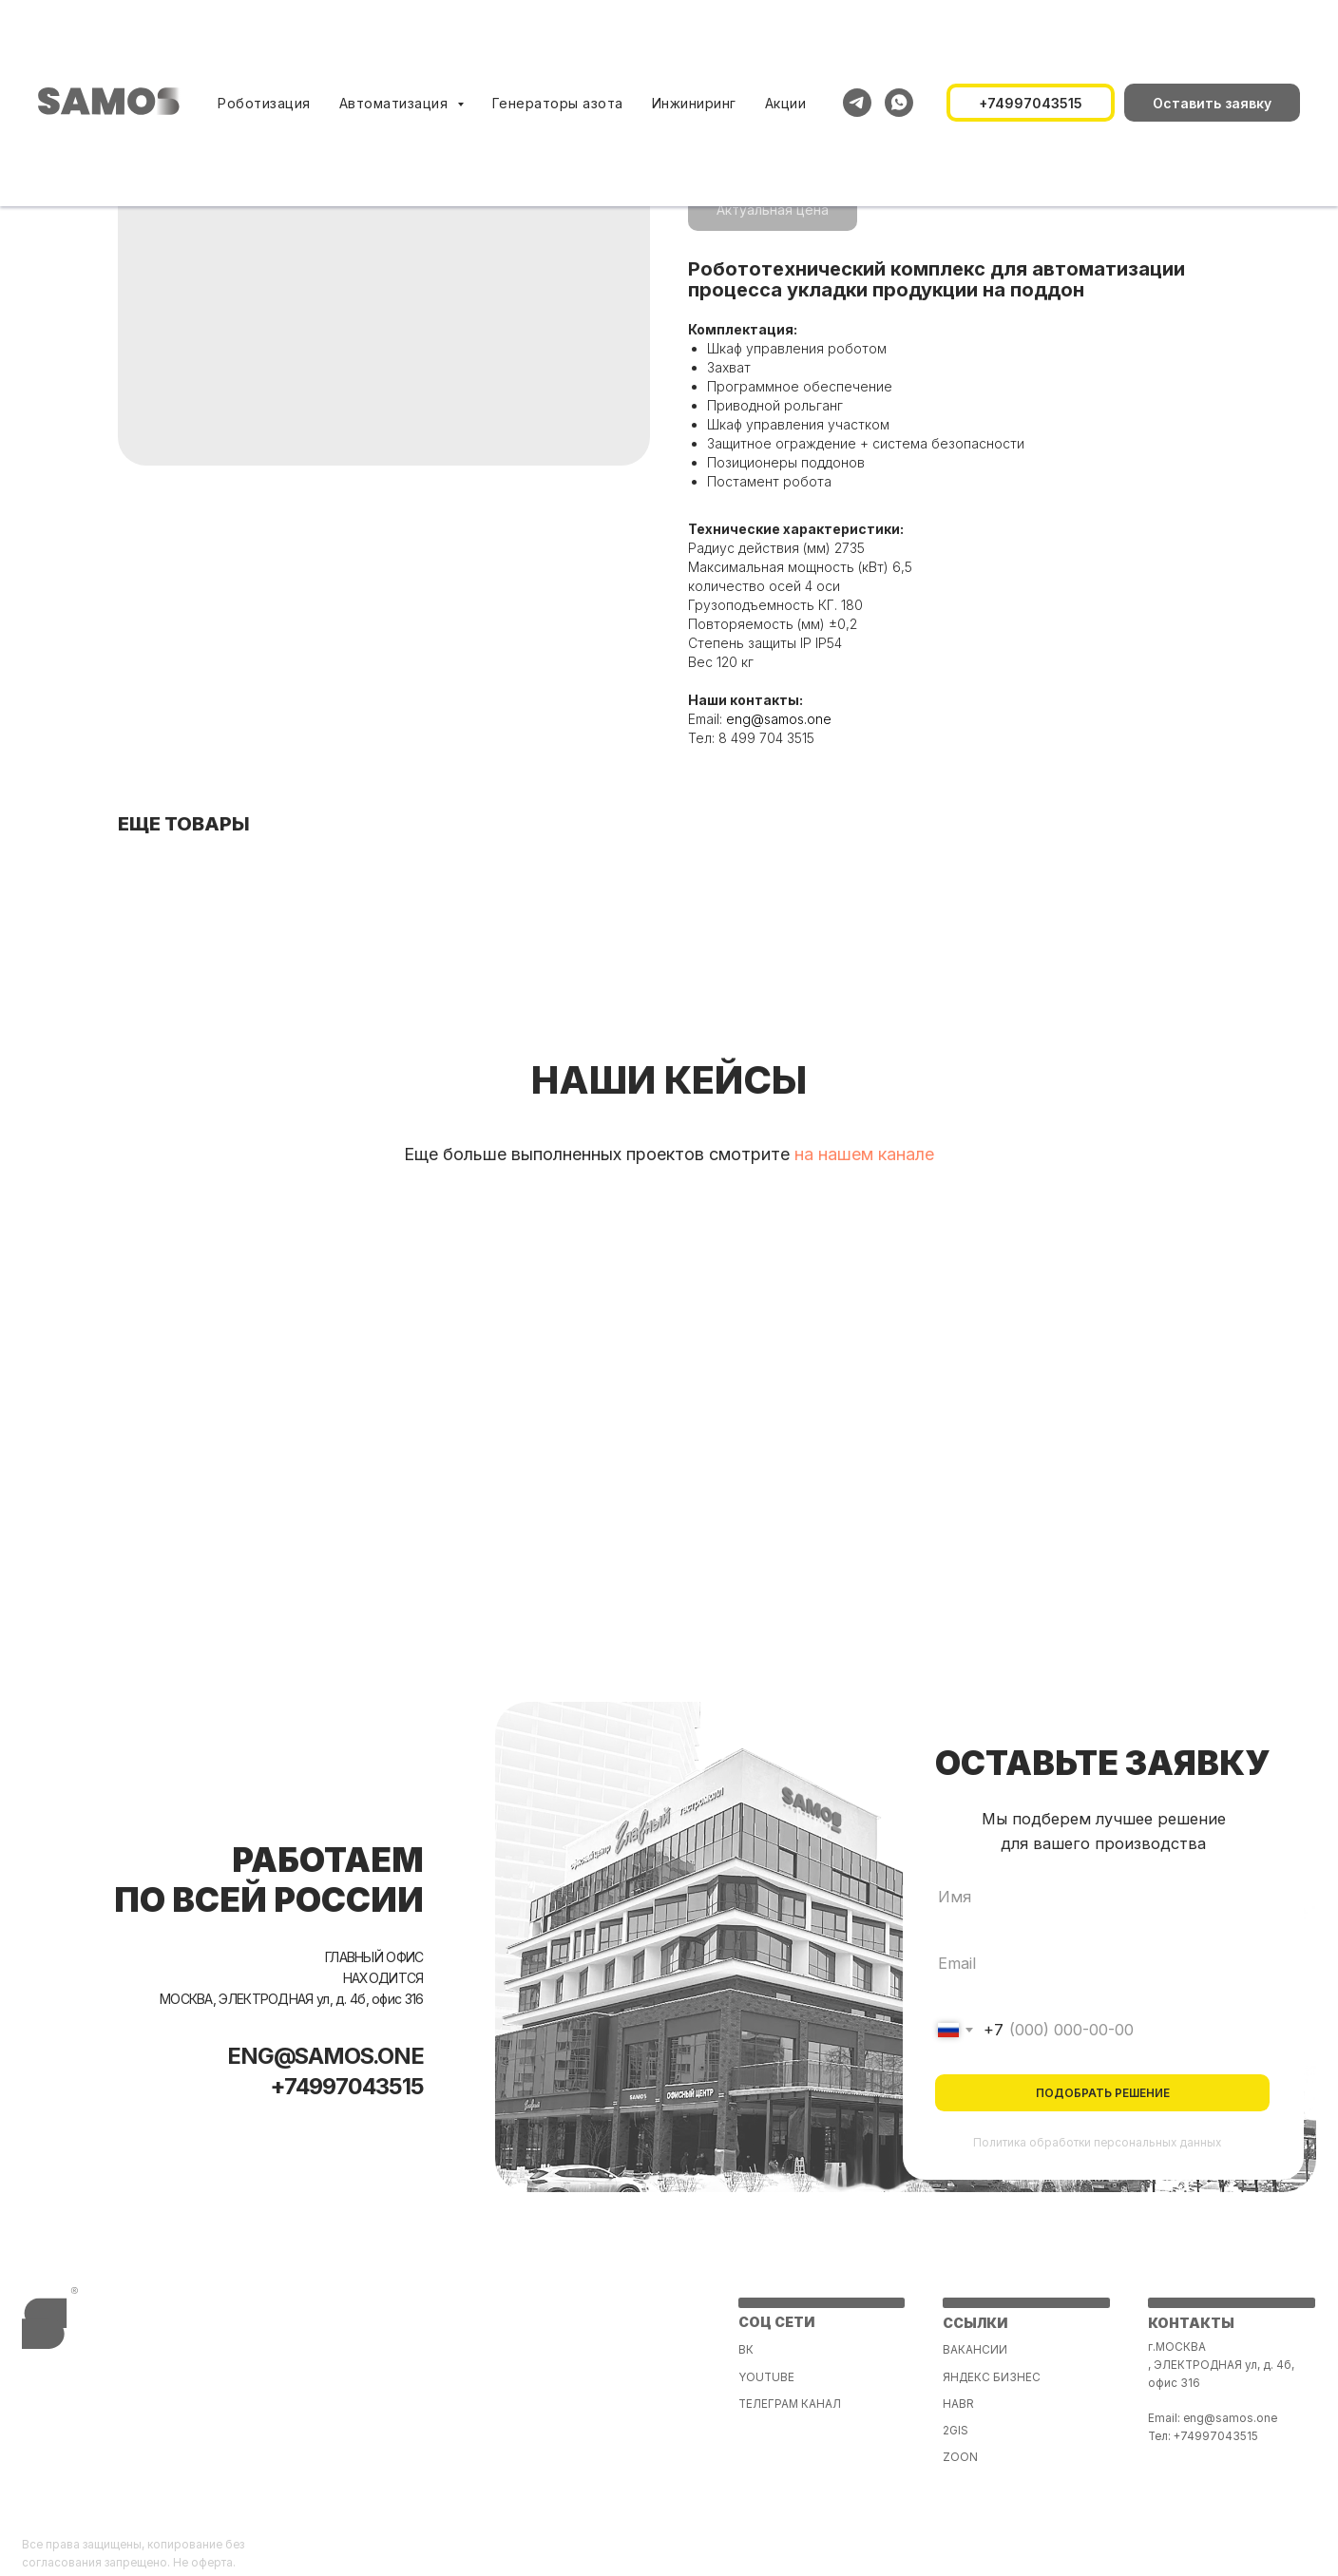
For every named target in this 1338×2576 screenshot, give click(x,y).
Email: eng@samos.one (1212, 2418)
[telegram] (857, 102)
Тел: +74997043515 (1203, 2436)
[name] (1102, 1896)
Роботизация (264, 103)
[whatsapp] (899, 102)
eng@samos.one (778, 719)
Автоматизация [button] (395, 103)
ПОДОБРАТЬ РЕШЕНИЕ (1103, 2093)
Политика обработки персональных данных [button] (1097, 2142)
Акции (786, 103)
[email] (1102, 1963)
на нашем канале (864, 1154)
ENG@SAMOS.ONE (326, 2056)
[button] (1212, 103)
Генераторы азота (557, 103)
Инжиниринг (694, 103)
